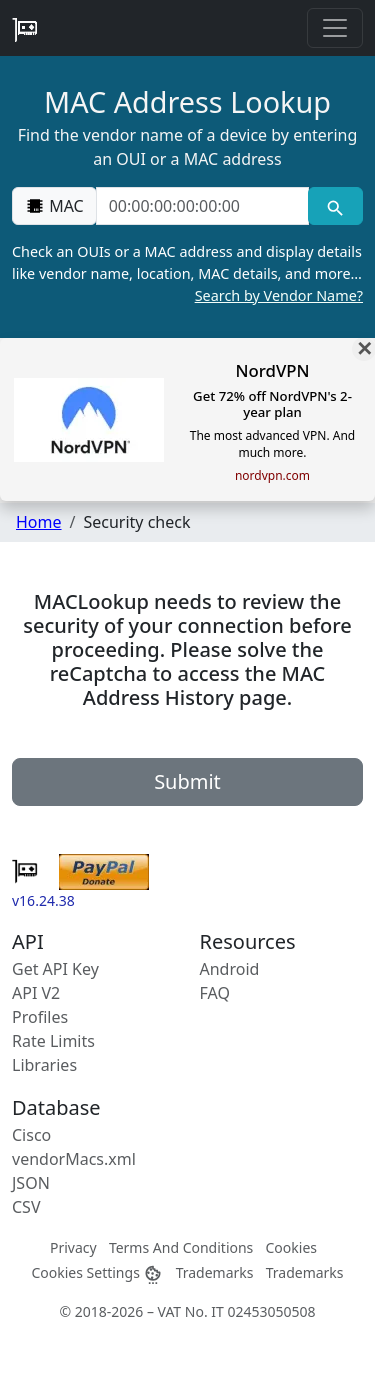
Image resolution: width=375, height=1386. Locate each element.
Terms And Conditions (181, 1247)
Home (39, 522)
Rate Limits (53, 1041)
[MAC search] (335, 206)
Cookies (291, 1247)
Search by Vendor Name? (279, 295)
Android (230, 969)
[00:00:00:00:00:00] (202, 206)
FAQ (215, 993)
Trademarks (215, 1272)
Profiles (40, 1017)
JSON (31, 1183)
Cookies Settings (97, 1272)
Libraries (44, 1065)
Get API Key (55, 969)
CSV (26, 1207)
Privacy (73, 1247)
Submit (187, 781)
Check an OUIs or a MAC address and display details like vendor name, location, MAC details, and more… (187, 274)
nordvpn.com (272, 476)
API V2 (36, 993)
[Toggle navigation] (335, 28)
